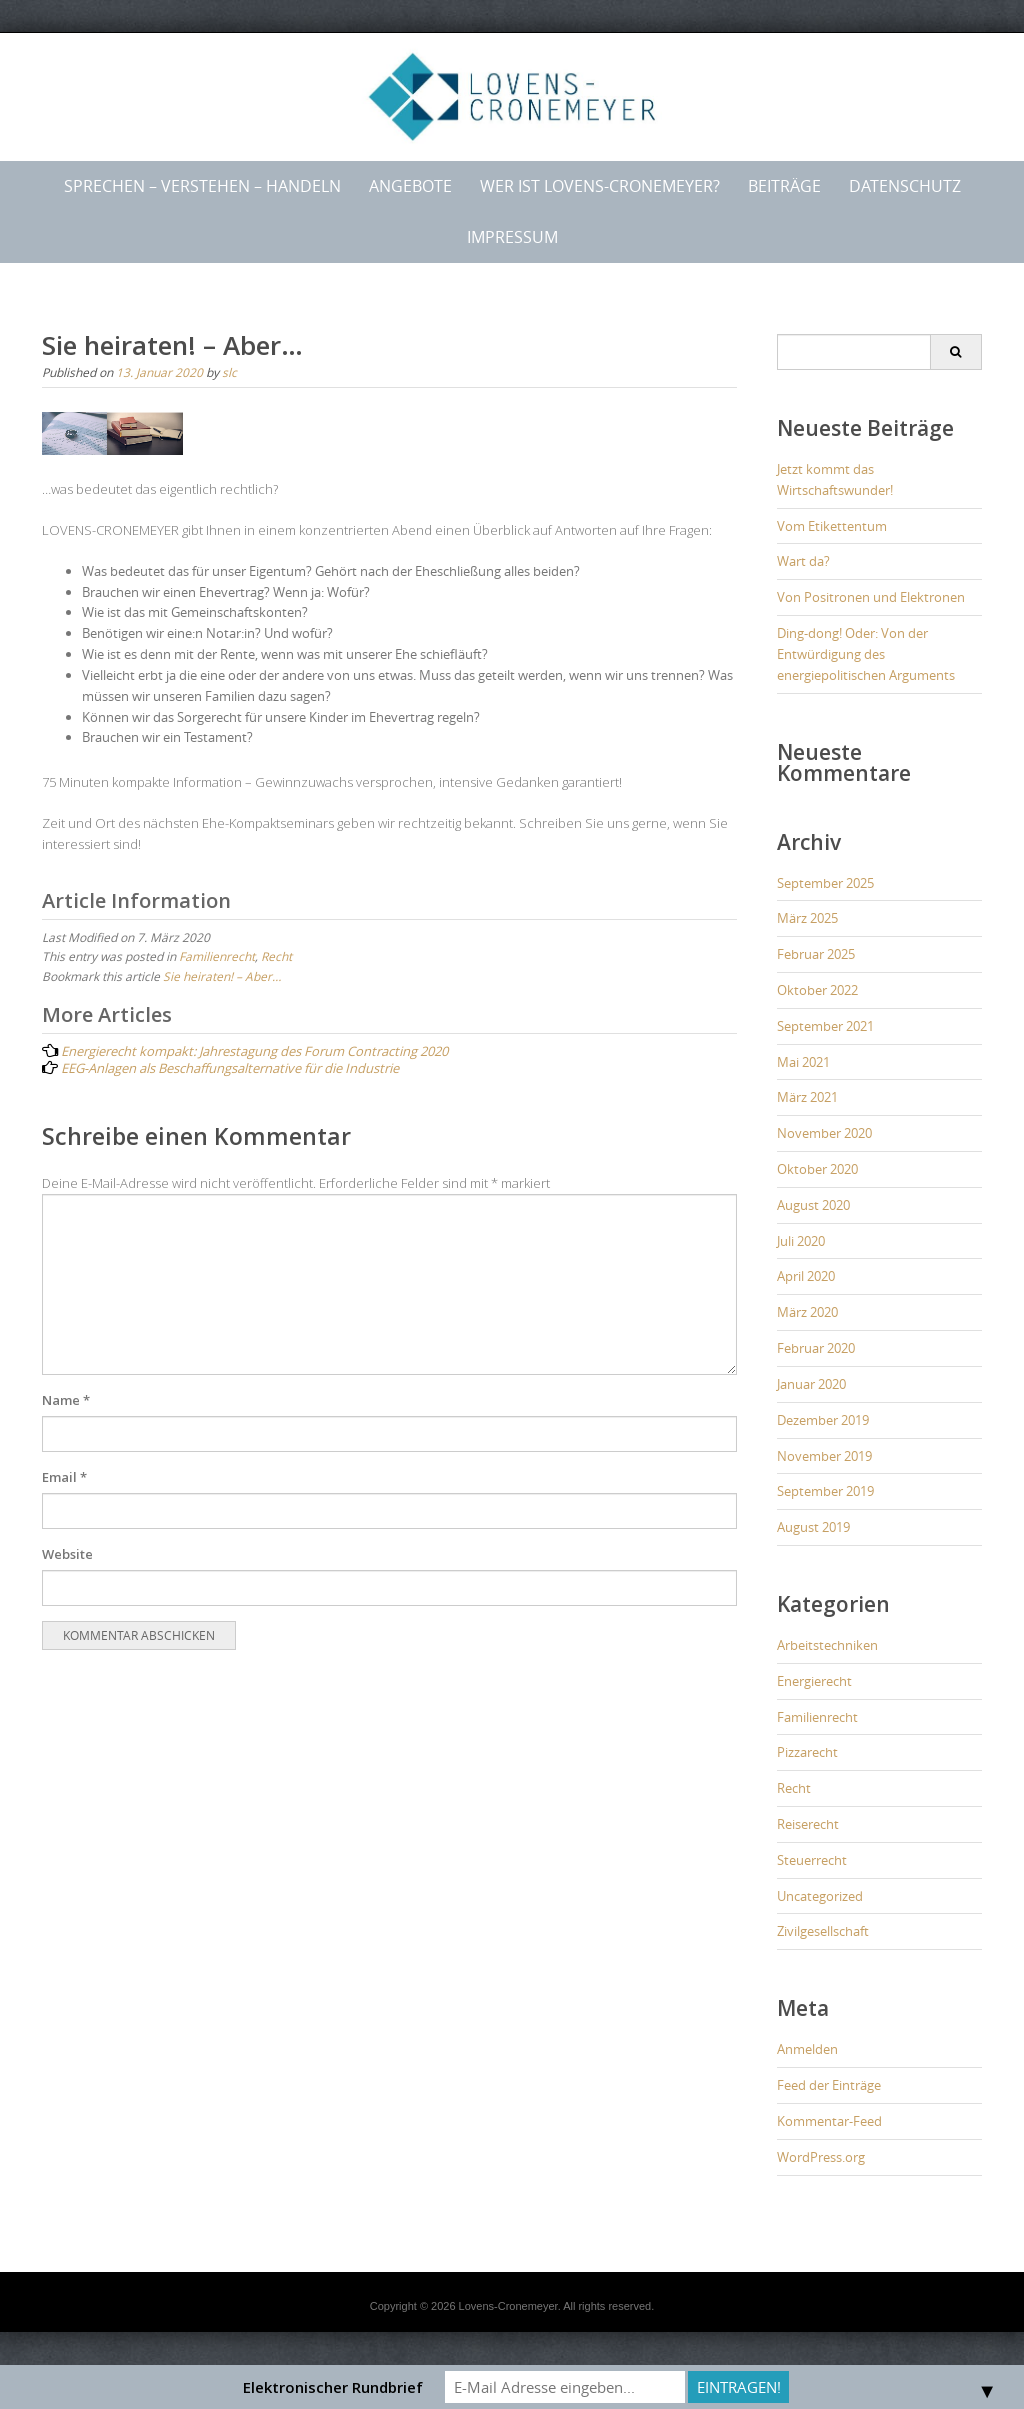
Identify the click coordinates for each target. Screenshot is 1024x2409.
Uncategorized (820, 1896)
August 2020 (813, 1205)
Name (66, 1400)
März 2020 (807, 1312)
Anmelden (807, 2049)
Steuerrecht (812, 1860)
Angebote (410, 186)
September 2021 (825, 1026)
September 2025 (825, 883)
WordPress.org (821, 2157)
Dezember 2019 (823, 1420)
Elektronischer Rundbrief (333, 2387)
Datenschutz (905, 186)
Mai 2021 (803, 1062)
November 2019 (824, 1456)
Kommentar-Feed (829, 2121)
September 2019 (825, 1491)
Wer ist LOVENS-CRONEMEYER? (600, 186)
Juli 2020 (801, 1241)
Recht (276, 956)
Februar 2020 (816, 1348)
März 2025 (807, 918)
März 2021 (807, 1097)
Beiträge (784, 186)
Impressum (512, 237)
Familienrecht (217, 956)
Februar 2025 (816, 954)
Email (64, 1477)
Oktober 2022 (817, 990)
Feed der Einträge (829, 2085)
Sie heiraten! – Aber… (222, 976)
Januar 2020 (811, 1384)
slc (229, 372)
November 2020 (824, 1133)
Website (67, 1554)
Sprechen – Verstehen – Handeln (202, 186)
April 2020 (806, 1276)
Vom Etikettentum (832, 526)
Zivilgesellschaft (823, 1931)
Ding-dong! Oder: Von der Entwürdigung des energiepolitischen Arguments (866, 654)
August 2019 (813, 1527)
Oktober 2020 (817, 1169)
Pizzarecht (807, 1752)
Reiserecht (808, 1824)
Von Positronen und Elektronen (871, 597)
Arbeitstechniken (827, 1645)
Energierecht (814, 1681)
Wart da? (803, 561)
